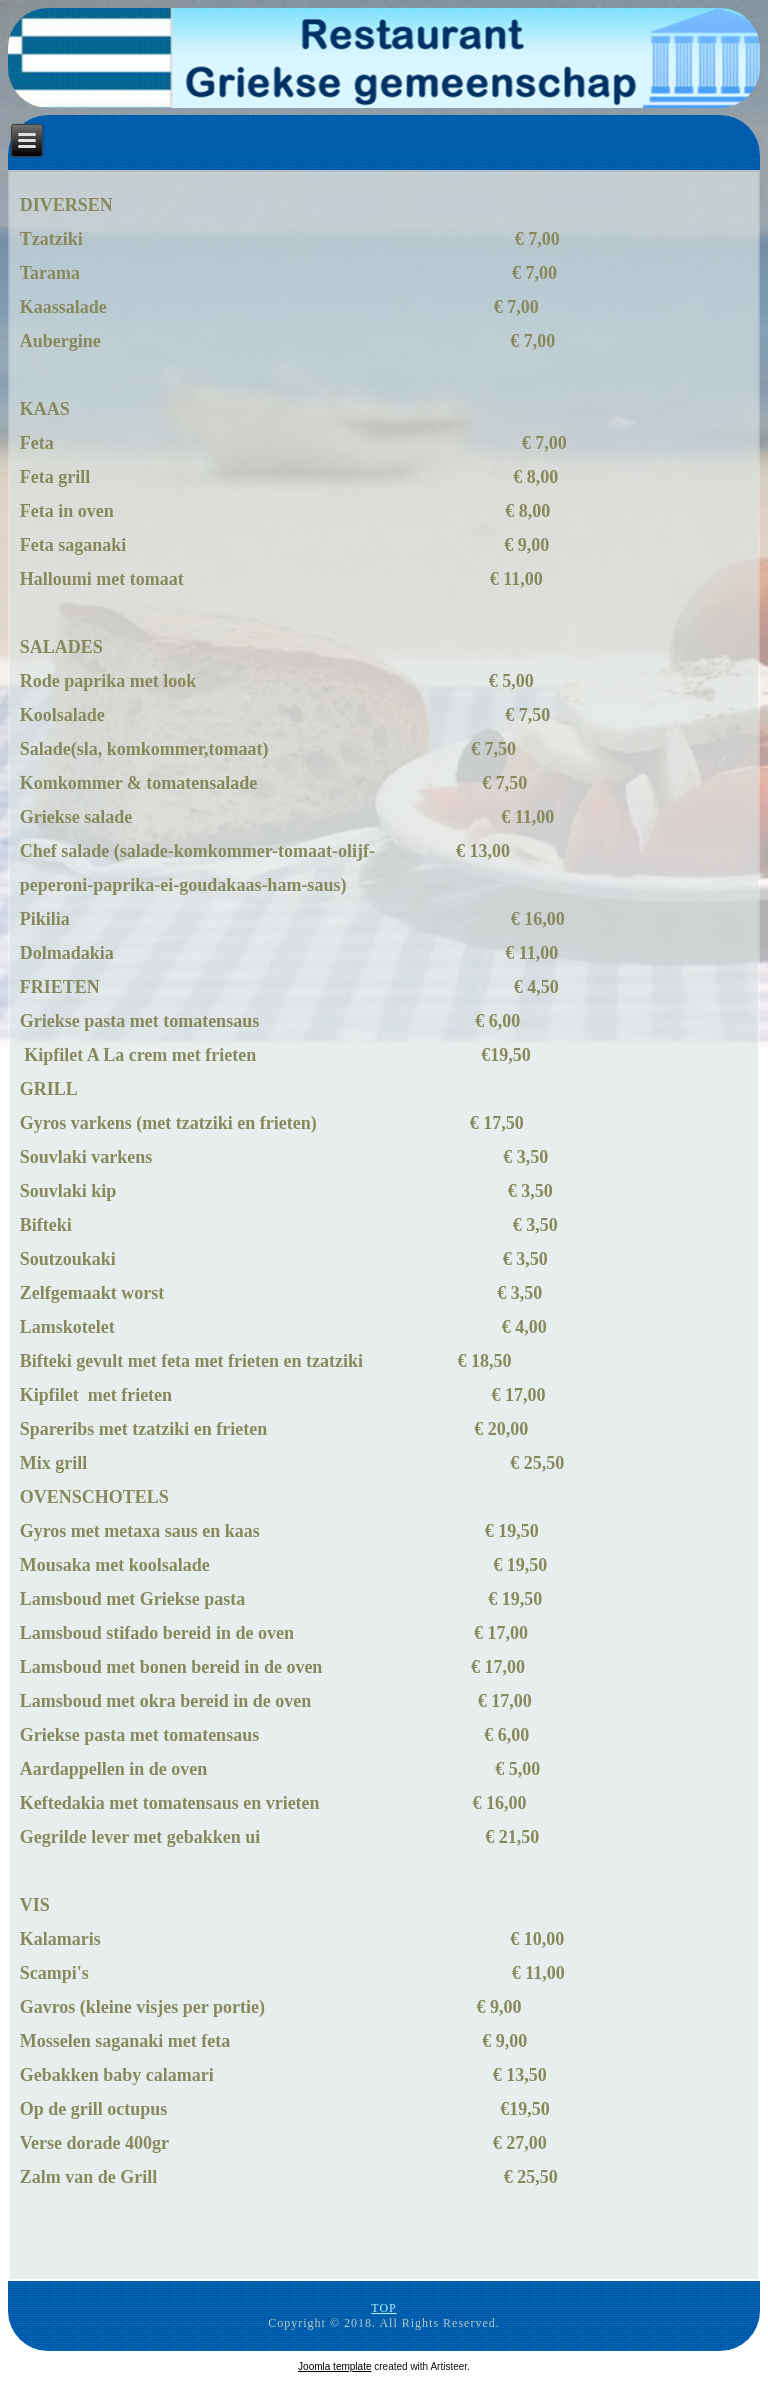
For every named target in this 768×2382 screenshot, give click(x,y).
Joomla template (334, 2366)
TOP (383, 2308)
